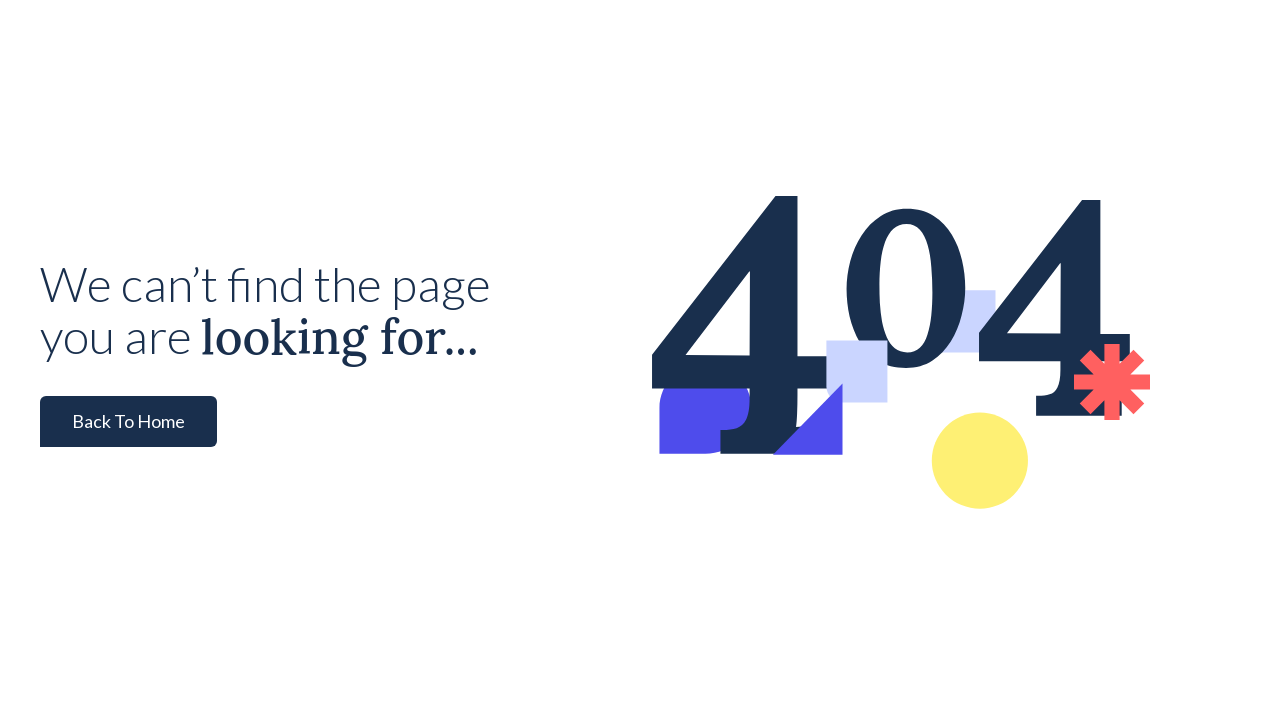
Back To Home (128, 421)
